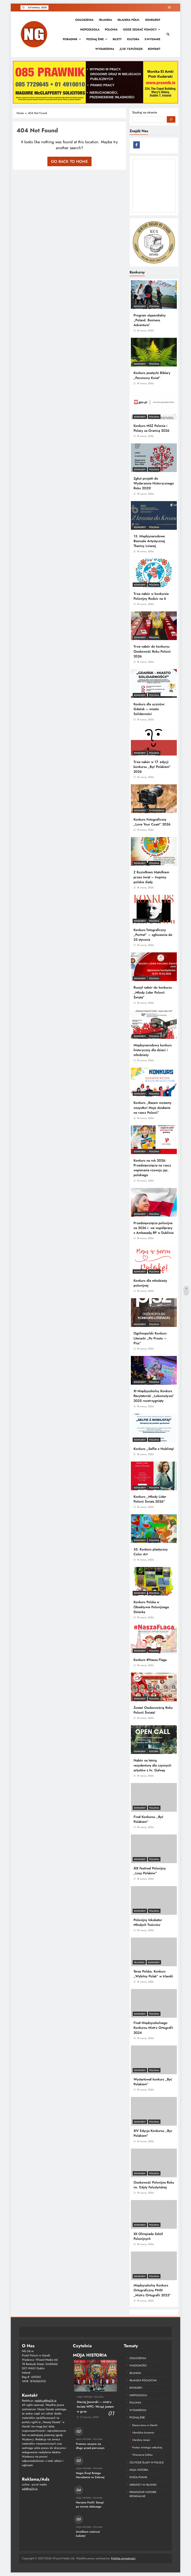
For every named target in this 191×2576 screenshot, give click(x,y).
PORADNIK (70, 39)
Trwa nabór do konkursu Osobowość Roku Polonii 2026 (152, 651)
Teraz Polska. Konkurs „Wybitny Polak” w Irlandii (153, 1974)
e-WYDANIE (152, 39)
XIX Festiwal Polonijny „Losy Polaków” (150, 1871)
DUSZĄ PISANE (138, 2477)
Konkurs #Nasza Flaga (150, 1659)
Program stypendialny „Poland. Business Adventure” (150, 320)
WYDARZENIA (104, 49)
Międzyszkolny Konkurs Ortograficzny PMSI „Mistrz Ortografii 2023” (152, 2290)
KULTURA (133, 39)
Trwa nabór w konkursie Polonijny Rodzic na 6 (151, 596)
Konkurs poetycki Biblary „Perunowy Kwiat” (152, 375)
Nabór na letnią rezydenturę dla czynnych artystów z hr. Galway (152, 1765)
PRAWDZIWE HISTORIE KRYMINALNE (142, 2494)
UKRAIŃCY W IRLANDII (143, 2485)
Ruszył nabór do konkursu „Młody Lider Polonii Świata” (153, 992)
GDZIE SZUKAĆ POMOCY (140, 29)
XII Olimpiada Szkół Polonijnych (148, 2236)
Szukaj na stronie (144, 112)
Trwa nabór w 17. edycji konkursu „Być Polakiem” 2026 (152, 766)
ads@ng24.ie (30, 2489)
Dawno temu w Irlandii (145, 2425)
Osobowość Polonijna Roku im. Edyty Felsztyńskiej (154, 2185)
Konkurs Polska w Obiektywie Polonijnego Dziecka (151, 1607)
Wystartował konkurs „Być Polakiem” (153, 2082)
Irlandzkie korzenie (143, 2433)
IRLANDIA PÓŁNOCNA (143, 2380)
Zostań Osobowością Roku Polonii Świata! (153, 1710)
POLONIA (111, 29)
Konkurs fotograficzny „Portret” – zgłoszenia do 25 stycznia (153, 934)
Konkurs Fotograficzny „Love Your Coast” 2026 (152, 822)
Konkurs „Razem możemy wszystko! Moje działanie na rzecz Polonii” (152, 1107)
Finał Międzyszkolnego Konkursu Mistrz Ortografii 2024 (153, 2027)
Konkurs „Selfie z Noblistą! (154, 1448)
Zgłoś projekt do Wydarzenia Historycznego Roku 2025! (154, 483)
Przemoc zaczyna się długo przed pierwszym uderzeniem (90, 2448)
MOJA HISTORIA (84, 2397)
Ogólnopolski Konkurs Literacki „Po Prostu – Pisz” (150, 1338)
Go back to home (69, 161)
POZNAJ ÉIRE (95, 39)
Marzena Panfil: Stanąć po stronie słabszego (90, 2505)
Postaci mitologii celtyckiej (147, 2447)
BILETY (117, 39)
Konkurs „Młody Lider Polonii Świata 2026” (150, 1499)
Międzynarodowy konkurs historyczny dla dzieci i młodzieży (153, 1050)
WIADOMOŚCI (138, 2365)
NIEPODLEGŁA (89, 29)
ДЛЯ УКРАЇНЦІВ (131, 49)
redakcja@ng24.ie (45, 2401)
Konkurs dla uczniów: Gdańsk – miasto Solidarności (149, 709)
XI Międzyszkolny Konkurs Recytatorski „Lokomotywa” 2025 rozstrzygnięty (154, 1396)
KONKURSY (152, 20)
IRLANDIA (105, 20)
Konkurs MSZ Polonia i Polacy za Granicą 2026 (151, 428)
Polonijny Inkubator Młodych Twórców (148, 1922)
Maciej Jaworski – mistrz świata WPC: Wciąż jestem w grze (95, 2407)
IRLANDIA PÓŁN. (128, 20)
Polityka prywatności (123, 2558)
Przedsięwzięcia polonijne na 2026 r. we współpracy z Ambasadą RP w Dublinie (154, 1228)
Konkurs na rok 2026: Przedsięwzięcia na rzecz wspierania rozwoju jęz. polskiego (152, 1168)
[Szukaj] (171, 119)
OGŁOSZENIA (84, 20)
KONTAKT (154, 49)
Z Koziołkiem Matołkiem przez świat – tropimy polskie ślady (151, 877)
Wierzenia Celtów (142, 2455)
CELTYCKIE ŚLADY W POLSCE (146, 2462)
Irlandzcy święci (141, 2440)
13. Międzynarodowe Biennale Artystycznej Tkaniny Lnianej (149, 541)
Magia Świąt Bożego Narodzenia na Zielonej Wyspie (90, 2477)
